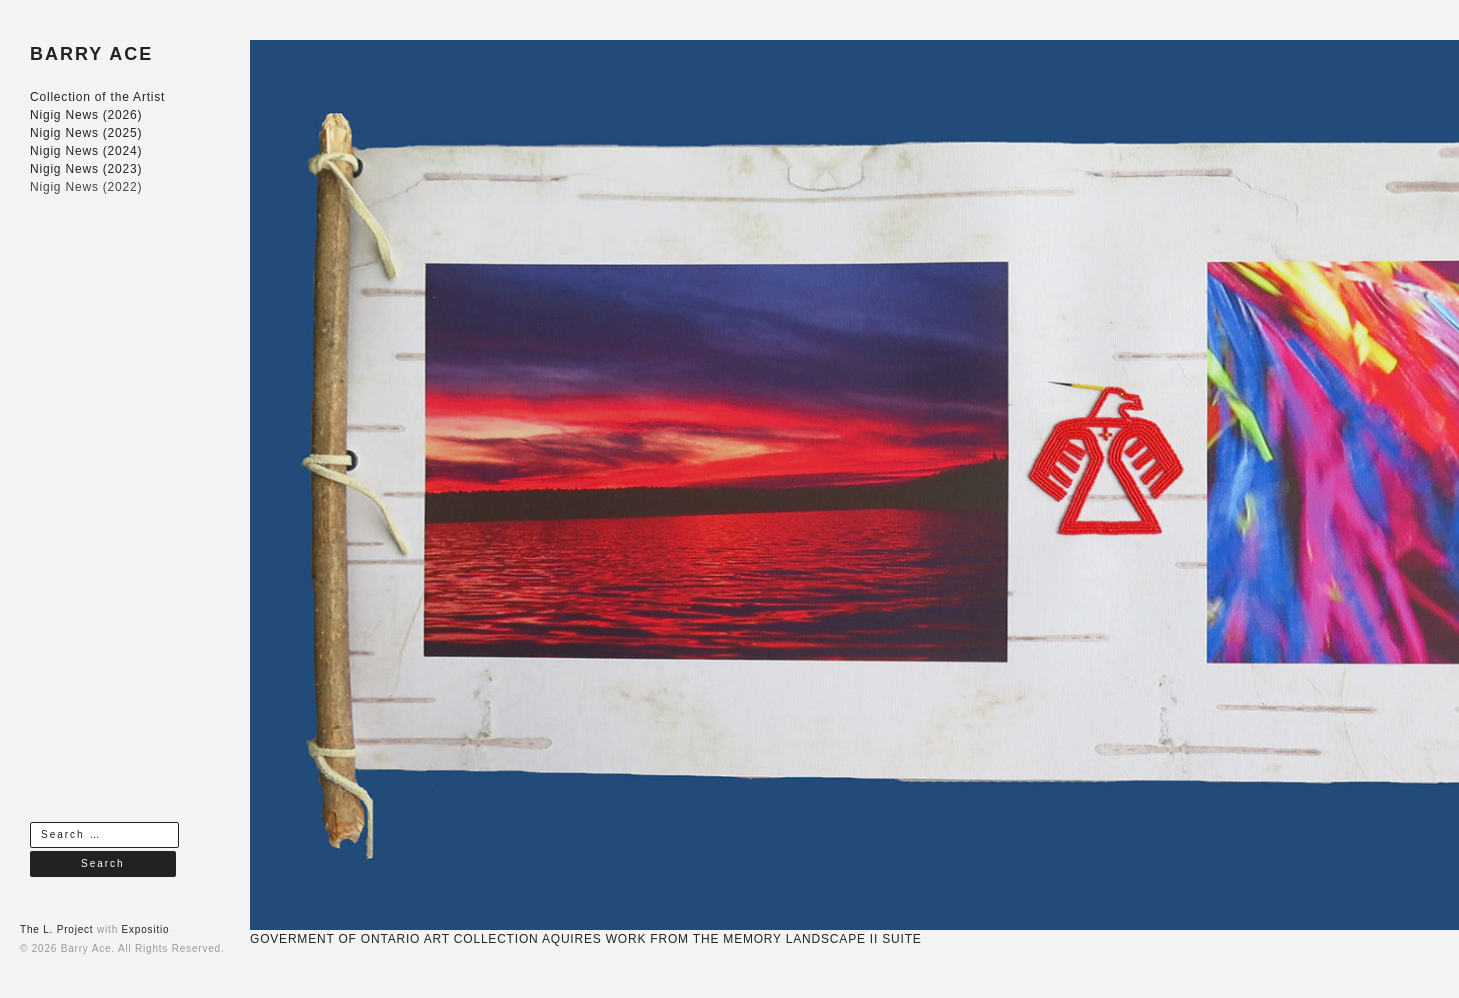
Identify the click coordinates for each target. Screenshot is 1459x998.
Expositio (146, 929)
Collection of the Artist (97, 97)
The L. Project (56, 929)
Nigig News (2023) (86, 169)
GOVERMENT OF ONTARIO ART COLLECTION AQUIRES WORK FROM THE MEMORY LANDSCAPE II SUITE (586, 939)
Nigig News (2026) (86, 115)
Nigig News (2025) (86, 133)
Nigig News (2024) (86, 151)
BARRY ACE (91, 54)
